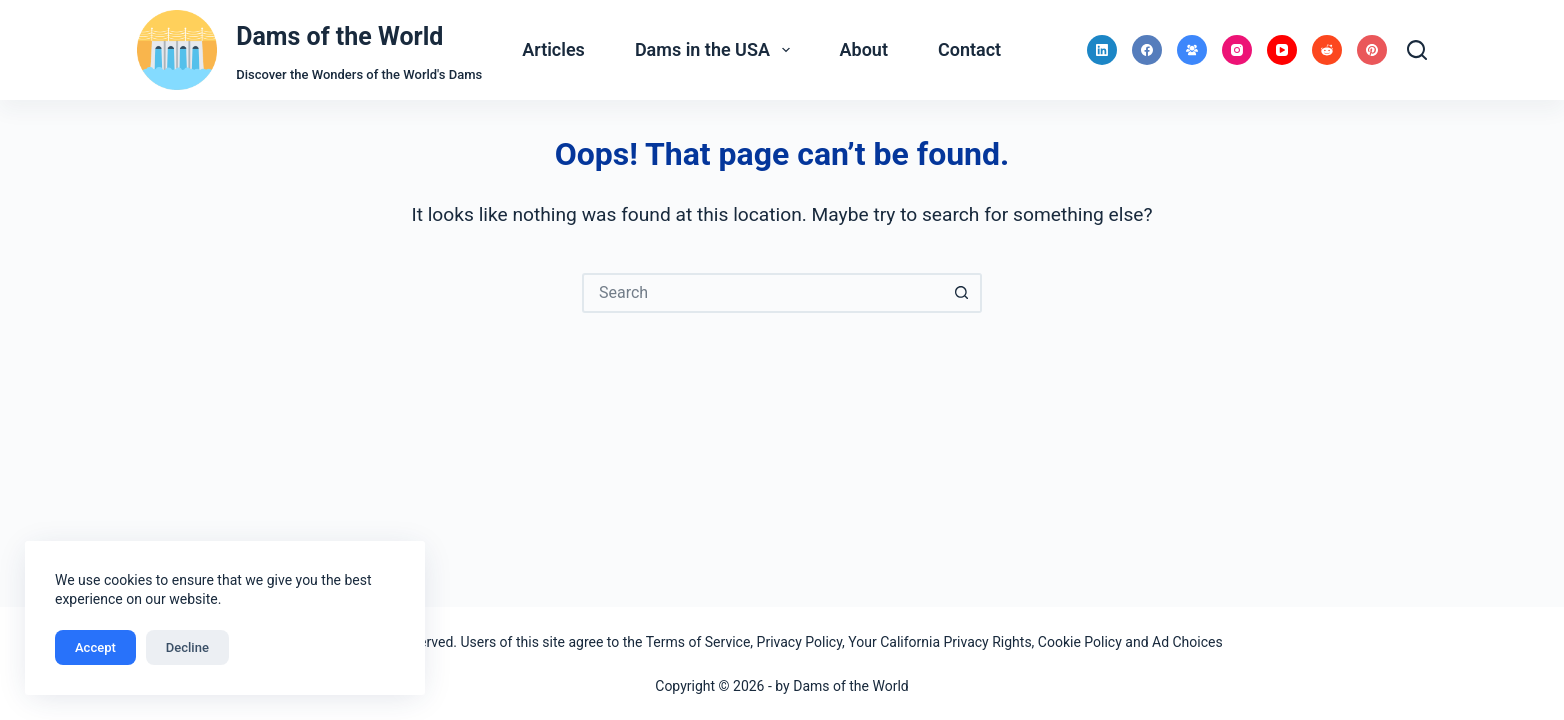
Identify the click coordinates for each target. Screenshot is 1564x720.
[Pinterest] (1372, 50)
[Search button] (962, 293)
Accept (95, 647)
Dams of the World (339, 36)
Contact (969, 49)
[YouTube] (1282, 50)
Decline (187, 647)
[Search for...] (762, 293)
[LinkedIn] (1102, 50)
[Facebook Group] (1192, 50)
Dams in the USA (716, 50)
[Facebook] (1147, 50)
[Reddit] (1327, 50)
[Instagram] (1237, 50)
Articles (553, 49)
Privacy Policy (799, 642)
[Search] (1417, 50)
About (864, 49)
